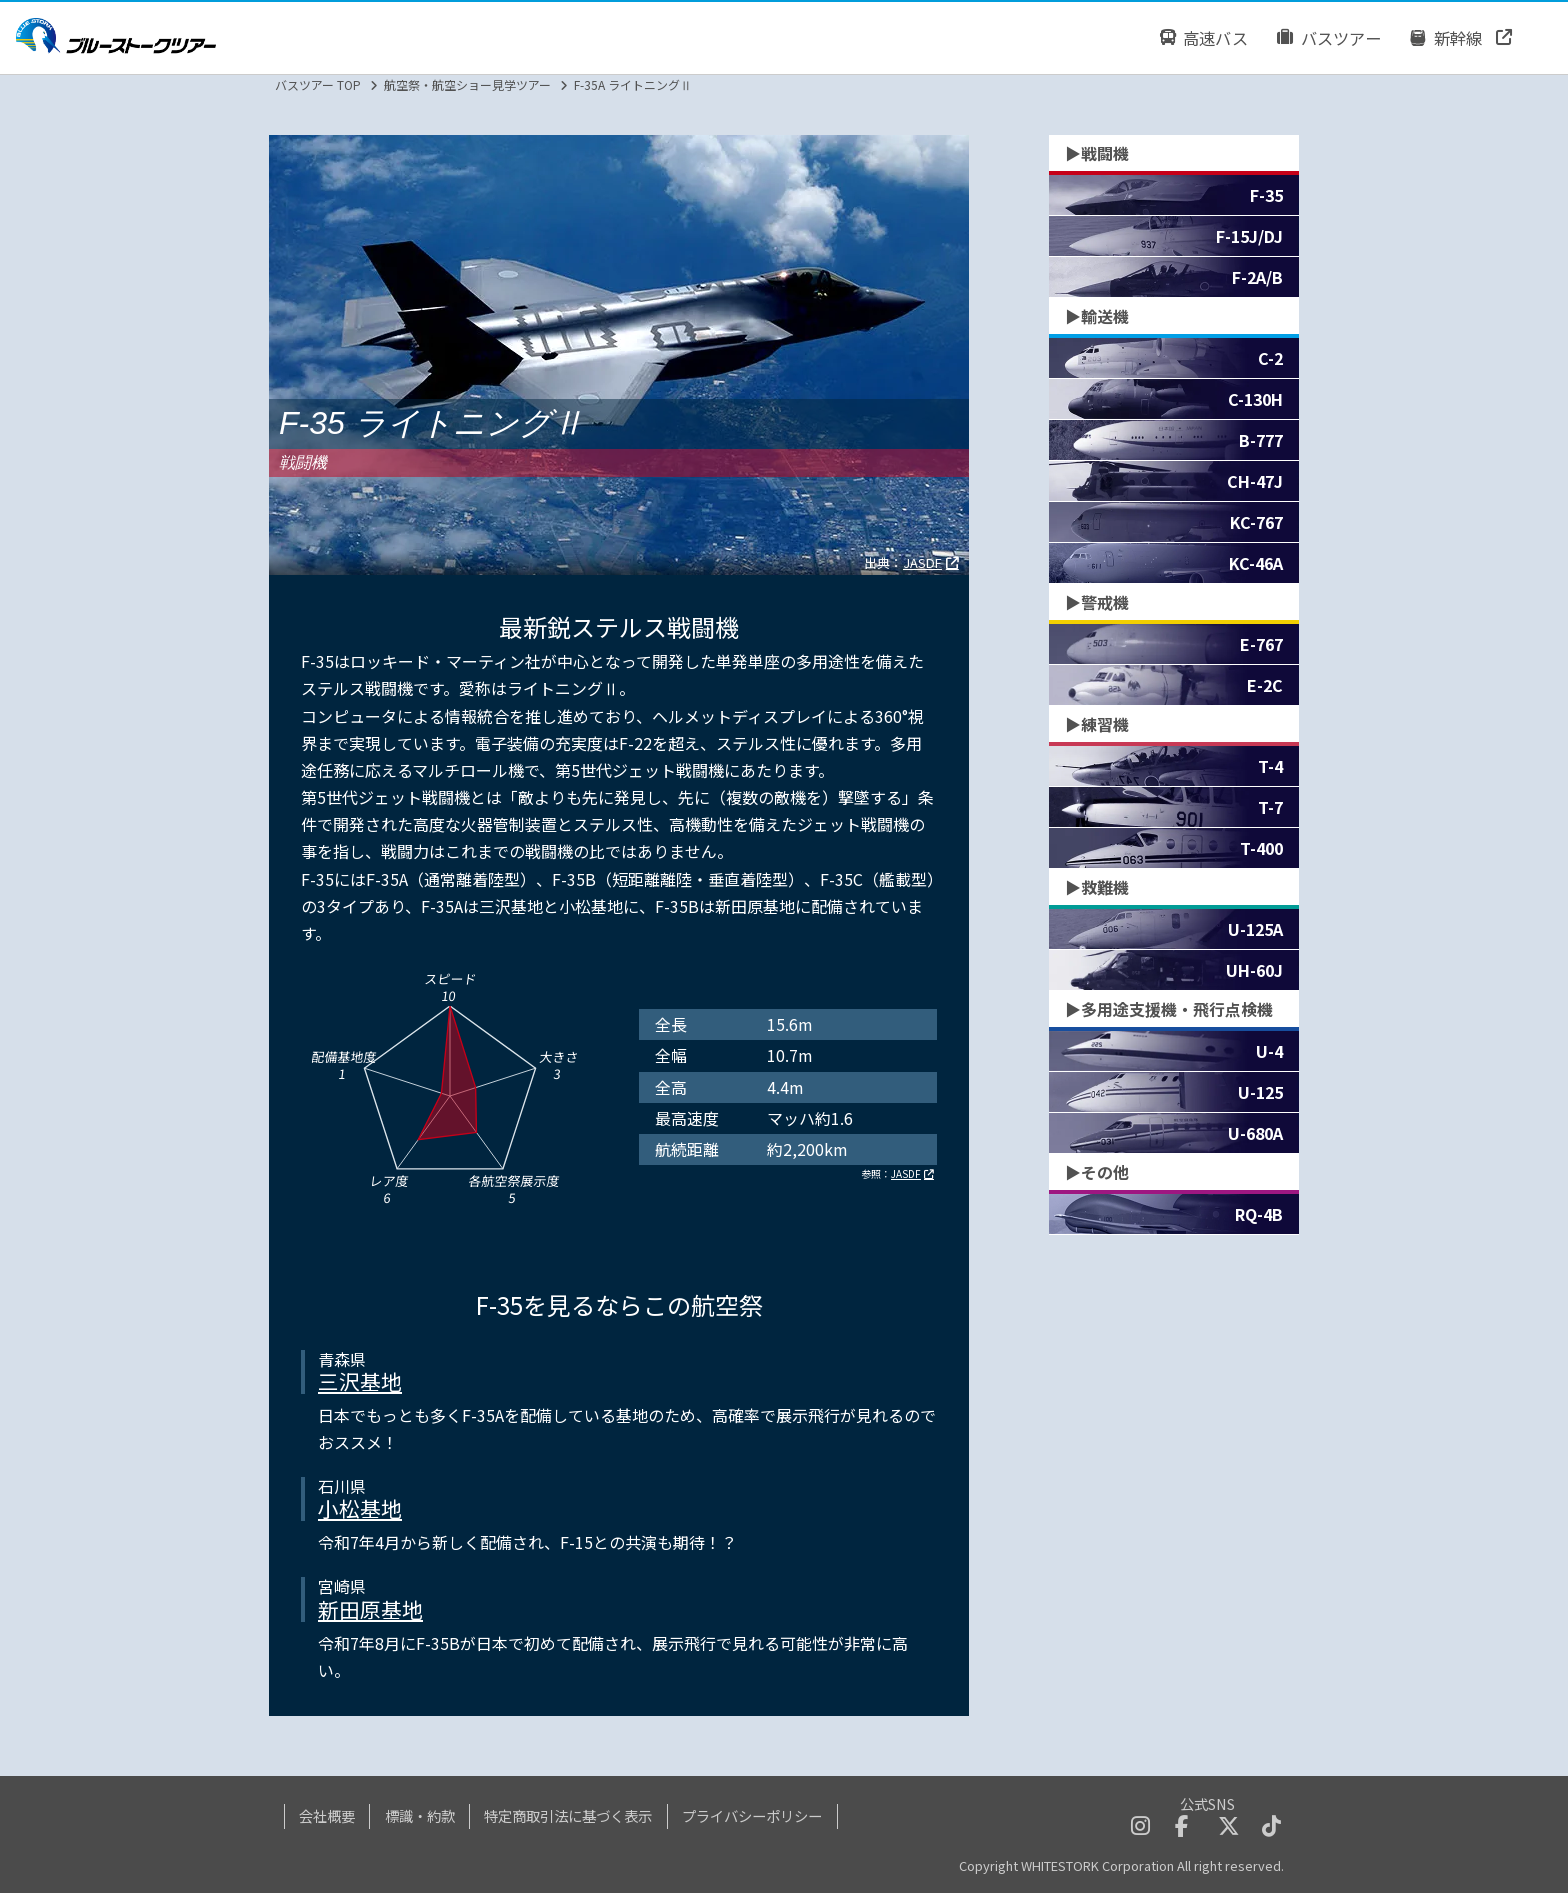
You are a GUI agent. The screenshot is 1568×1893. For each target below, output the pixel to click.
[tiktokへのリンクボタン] (1271, 1827)
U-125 (1260, 1092)
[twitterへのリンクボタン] (1229, 1827)
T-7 (1270, 807)
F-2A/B (1257, 277)
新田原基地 (370, 1609)
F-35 (1266, 195)
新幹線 (1446, 37)
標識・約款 (420, 1815)
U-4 (1269, 1051)
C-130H (1255, 399)
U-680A (1255, 1133)
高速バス (1203, 37)
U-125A (1255, 929)
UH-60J (1254, 970)
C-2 (1270, 358)
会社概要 (327, 1815)
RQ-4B (1259, 1214)
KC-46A (1256, 563)
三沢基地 (360, 1381)
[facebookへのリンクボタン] (1181, 1827)
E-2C (1265, 685)
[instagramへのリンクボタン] (1140, 1827)
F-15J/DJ (1249, 236)
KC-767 (1256, 522)
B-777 (1261, 440)
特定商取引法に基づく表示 (568, 1815)
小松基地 (360, 1508)
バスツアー (1329, 37)
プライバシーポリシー (752, 1815)
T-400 (1261, 848)
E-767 (1261, 644)
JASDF (922, 562)
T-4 (1270, 766)
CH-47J (1255, 481)
